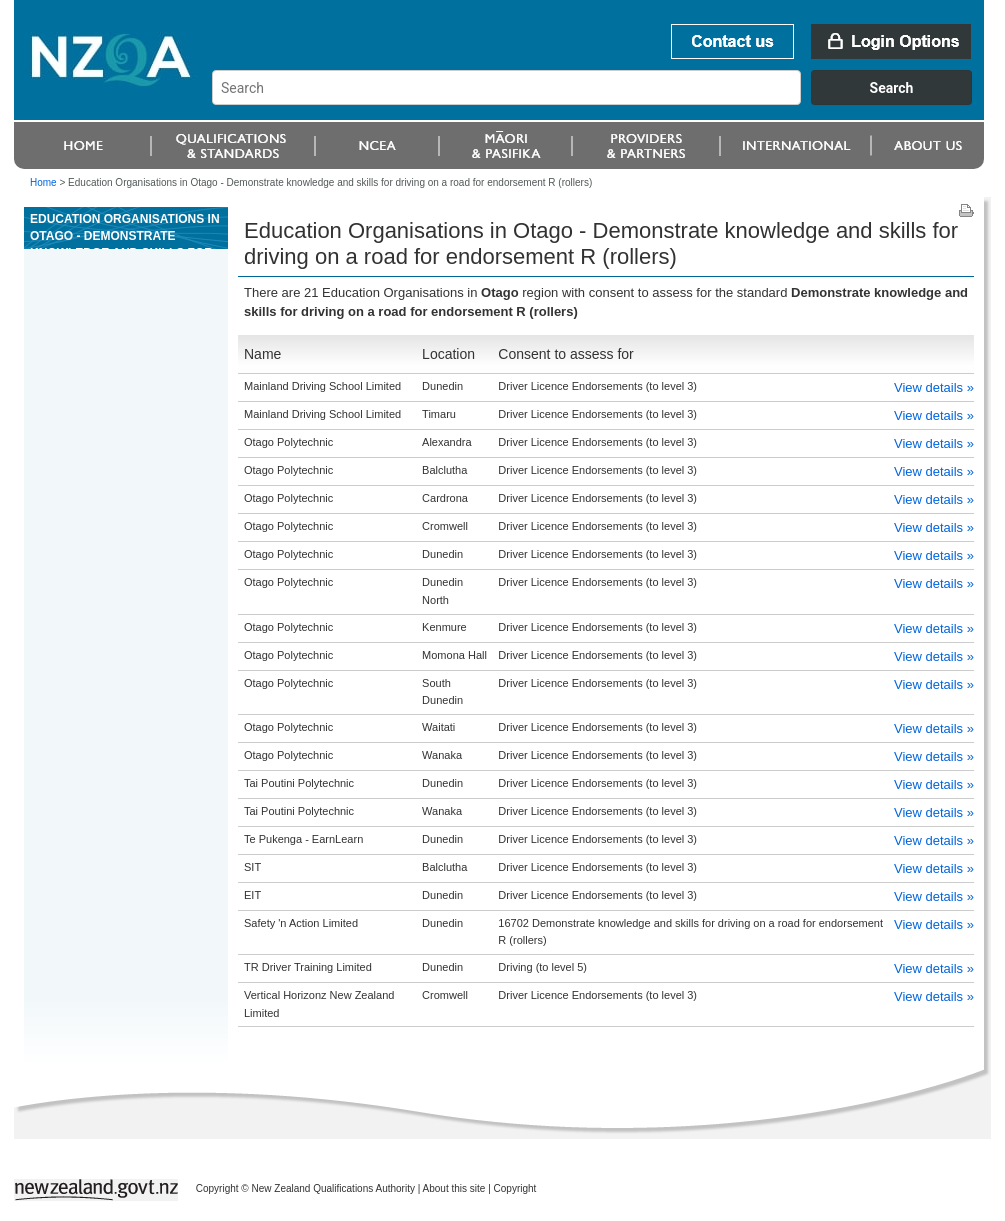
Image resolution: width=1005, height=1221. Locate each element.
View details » (934, 387)
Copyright (515, 1188)
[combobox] (601, 100)
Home (43, 182)
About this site (454, 1188)
